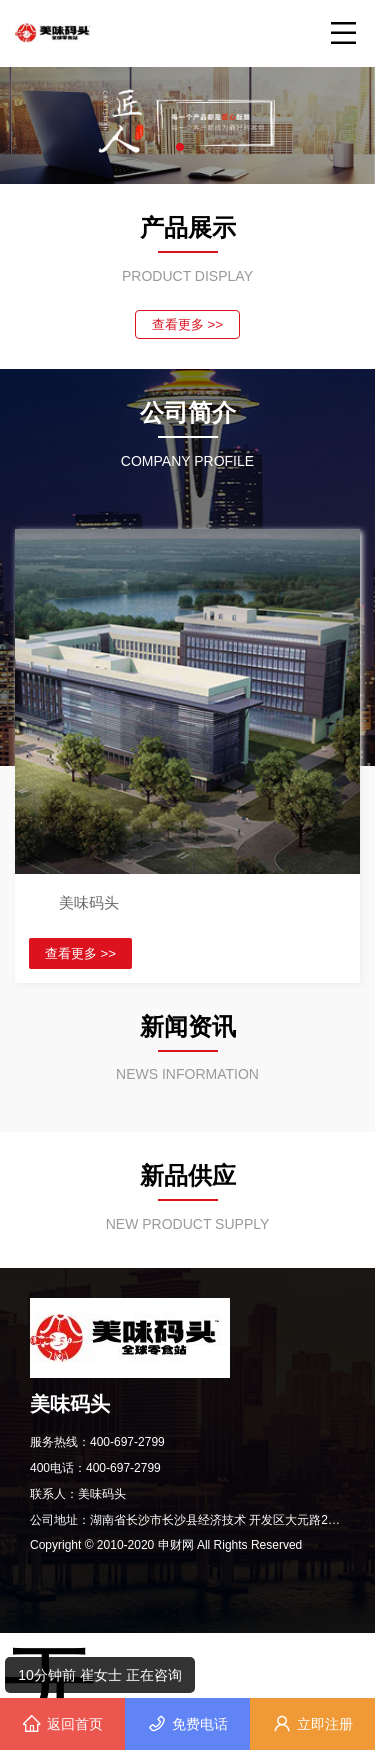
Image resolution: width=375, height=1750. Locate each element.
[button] (180, 147)
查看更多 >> (187, 325)
